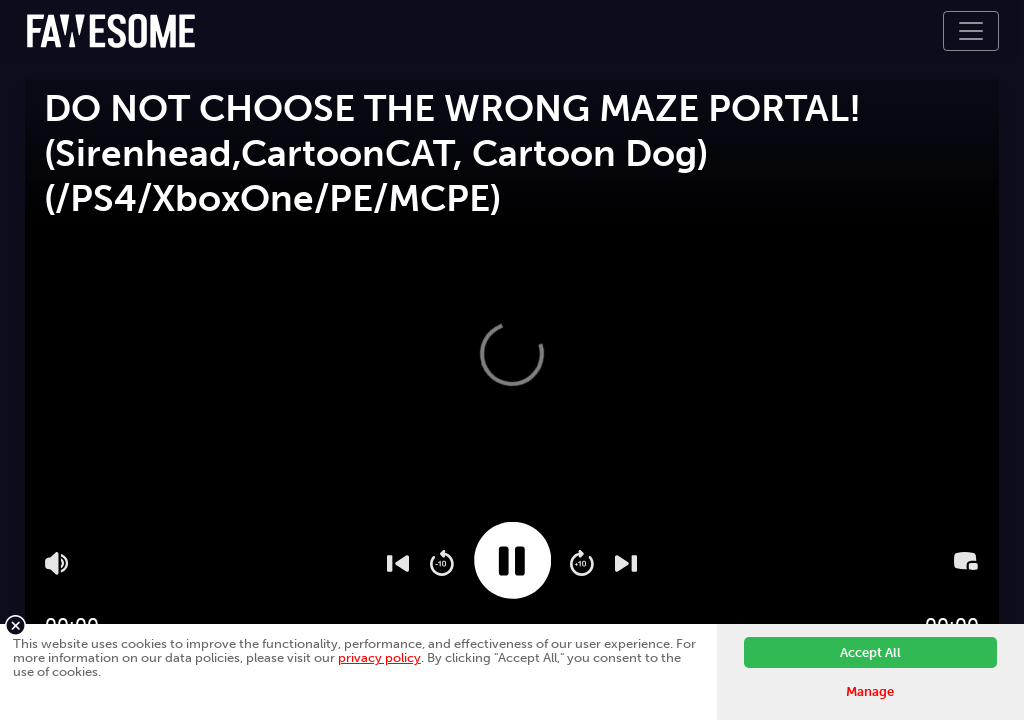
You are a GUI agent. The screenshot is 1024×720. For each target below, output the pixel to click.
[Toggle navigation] (971, 31)
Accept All (870, 652)
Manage (870, 691)
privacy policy (379, 657)
